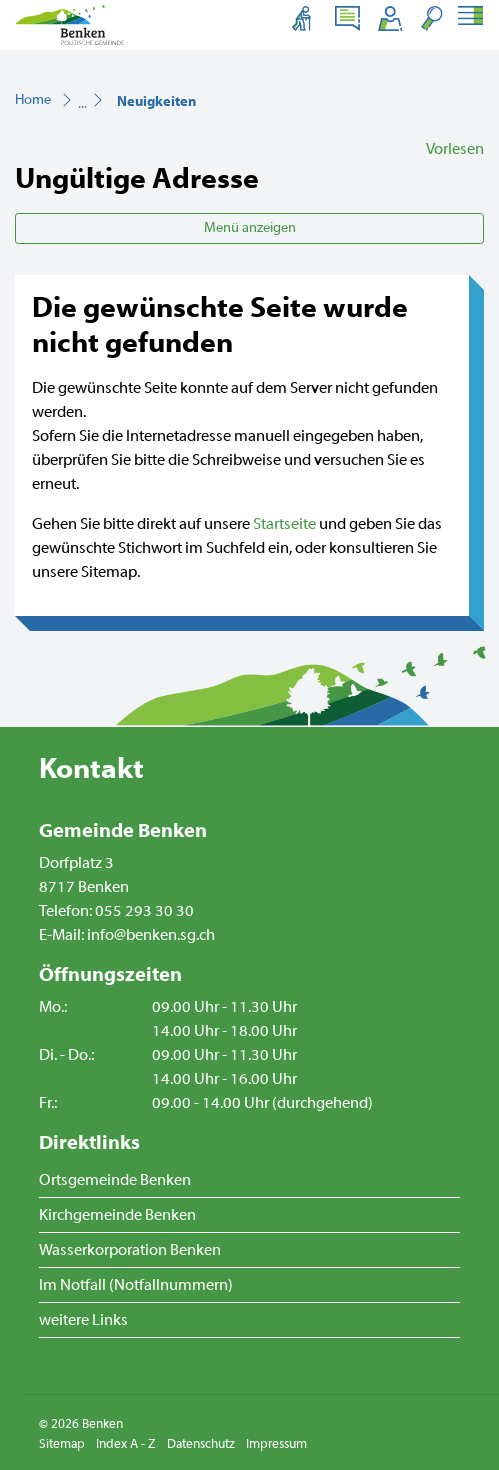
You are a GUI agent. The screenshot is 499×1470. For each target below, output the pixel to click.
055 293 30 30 (144, 911)
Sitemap (62, 1444)
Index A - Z (126, 1444)
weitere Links (83, 1320)
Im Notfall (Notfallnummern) (136, 1285)
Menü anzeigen (250, 228)
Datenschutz (201, 1444)
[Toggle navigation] (469, 18)
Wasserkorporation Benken (130, 1250)
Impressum (276, 1444)
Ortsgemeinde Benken (115, 1180)
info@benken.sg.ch (151, 935)
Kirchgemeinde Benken (117, 1215)
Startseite (284, 524)
